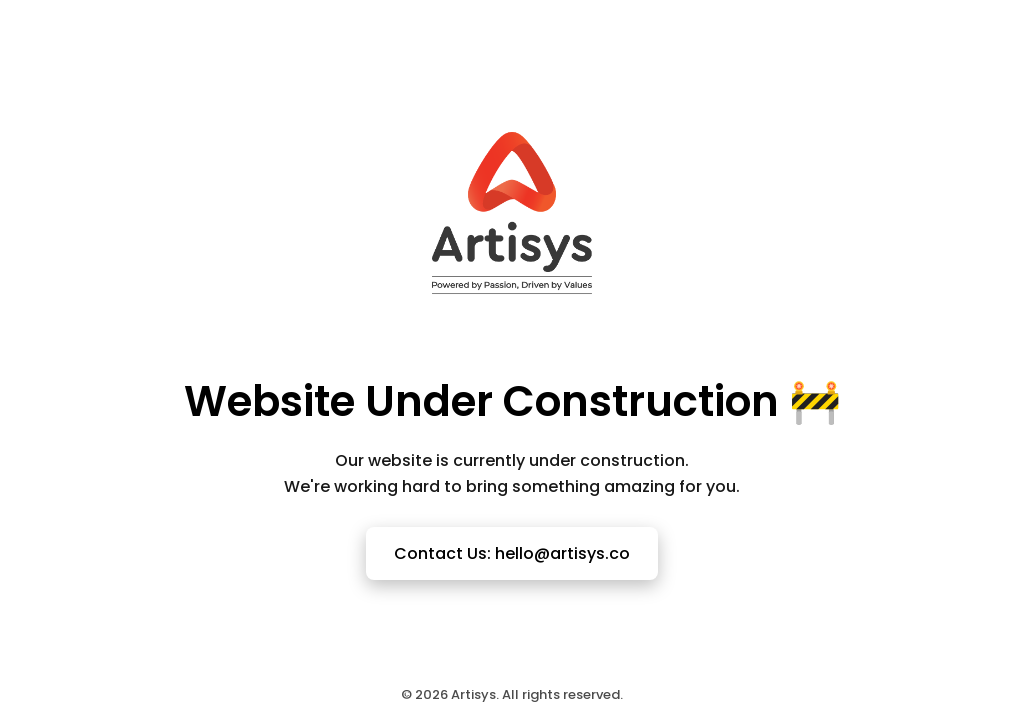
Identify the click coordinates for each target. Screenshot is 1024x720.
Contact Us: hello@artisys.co (512, 553)
